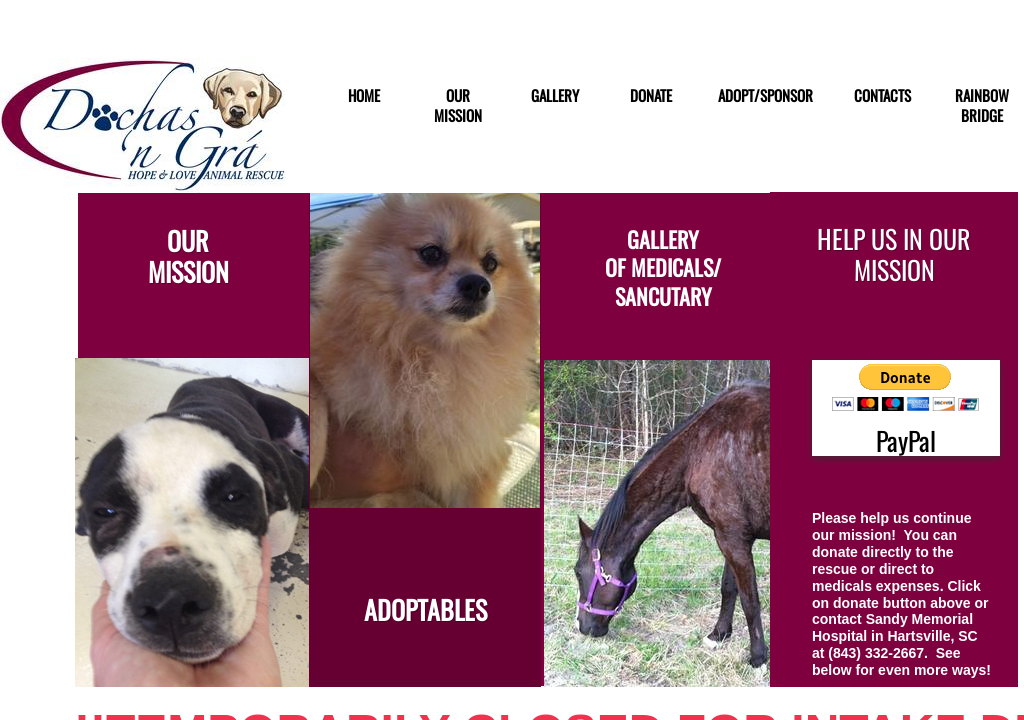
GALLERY (555, 96)
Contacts (882, 96)
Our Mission (458, 105)
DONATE (651, 96)
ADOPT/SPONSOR (765, 96)
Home (364, 96)
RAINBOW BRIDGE (982, 105)
